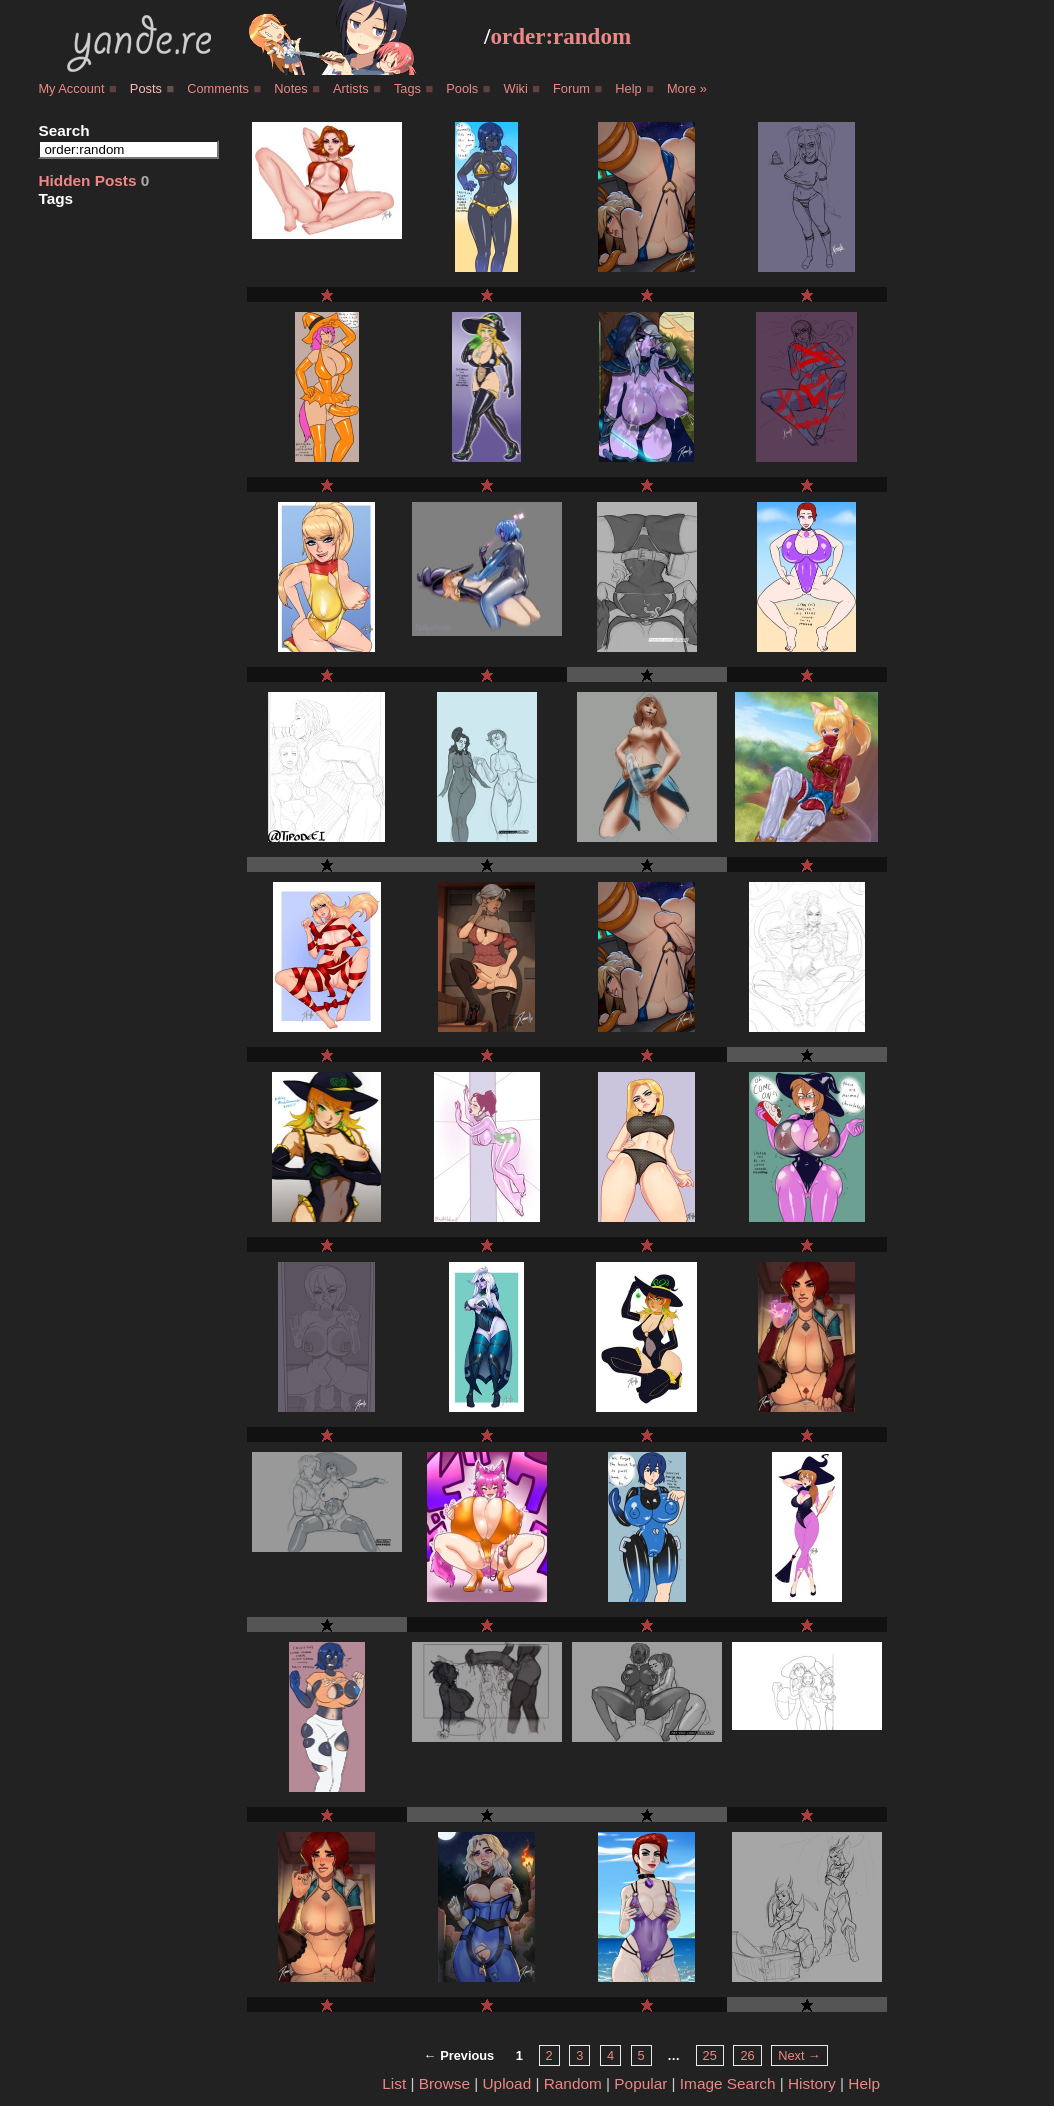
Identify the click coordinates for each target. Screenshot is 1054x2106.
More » (687, 88)
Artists (351, 88)
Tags (407, 88)
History (812, 2083)
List (394, 2083)
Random (573, 2083)
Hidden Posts (87, 180)
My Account (71, 88)
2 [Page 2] (549, 2055)
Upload (507, 2083)
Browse (444, 2083)
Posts (146, 88)
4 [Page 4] (610, 2055)
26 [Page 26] (747, 2055)
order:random (560, 36)
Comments (218, 88)
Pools (462, 88)
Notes (290, 88)
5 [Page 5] (641, 2055)
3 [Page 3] (579, 2055)
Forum (571, 88)
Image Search (728, 2083)
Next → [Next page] (799, 2055)
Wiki (516, 88)
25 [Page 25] (710, 2055)
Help (628, 88)
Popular (640, 2083)
